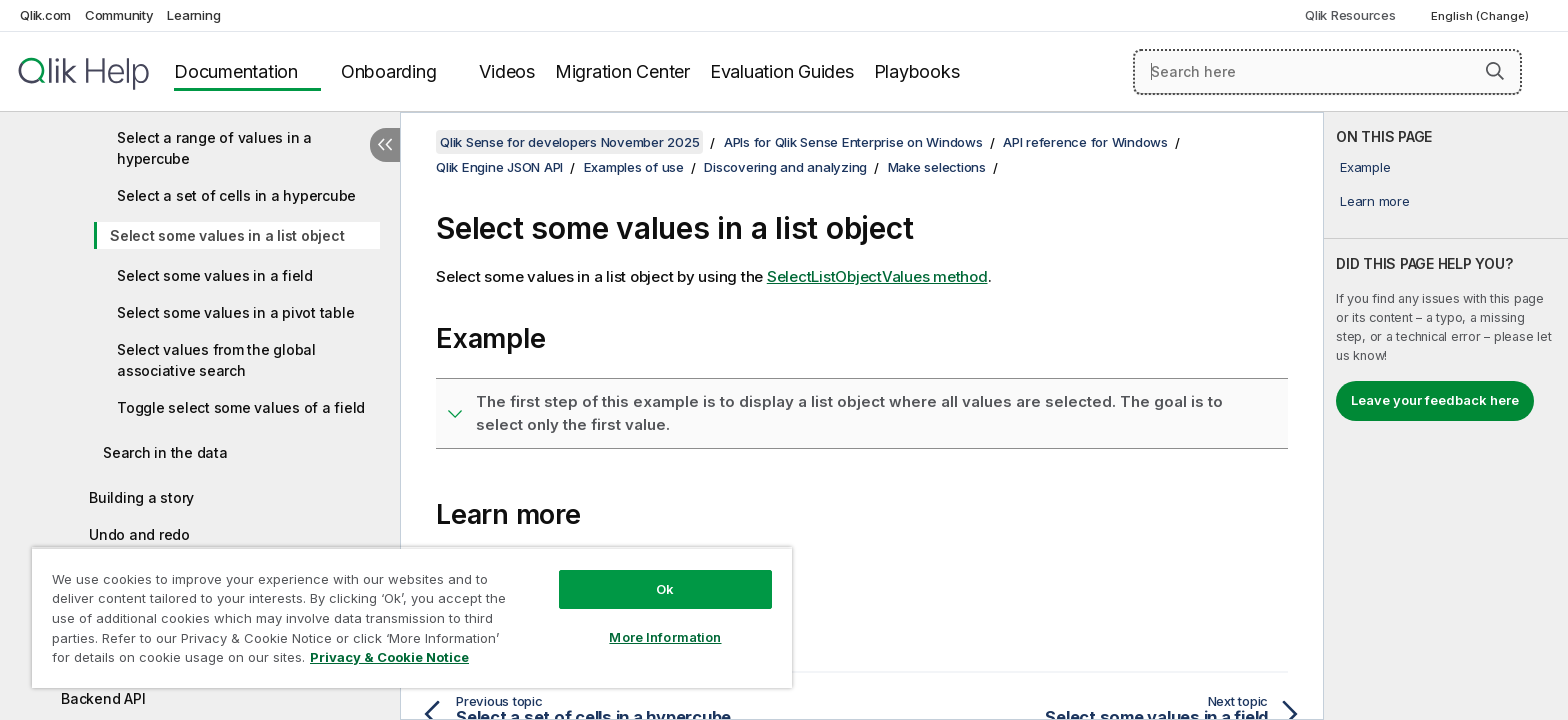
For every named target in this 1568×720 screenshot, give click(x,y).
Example (1365, 167)
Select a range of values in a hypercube (214, 148)
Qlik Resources (1350, 15)
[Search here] (1327, 72)
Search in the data (165, 452)
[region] (412, 617)
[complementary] (1446, 416)
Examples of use (634, 167)
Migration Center (622, 71)
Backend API (103, 698)
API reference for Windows (1085, 142)
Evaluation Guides (782, 71)
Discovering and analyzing (785, 167)
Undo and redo (139, 534)
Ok (665, 589)
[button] (1495, 71)
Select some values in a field (215, 275)
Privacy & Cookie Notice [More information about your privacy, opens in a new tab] (389, 657)
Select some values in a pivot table (235, 312)
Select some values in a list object (227, 235)
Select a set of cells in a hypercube (236, 195)
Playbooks (917, 71)
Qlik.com (45, 15)
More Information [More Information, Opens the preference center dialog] (665, 637)
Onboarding (389, 71)
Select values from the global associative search (216, 360)
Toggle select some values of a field (241, 407)
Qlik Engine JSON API (499, 167)
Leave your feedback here (1435, 400)
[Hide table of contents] (385, 145)
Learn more (1375, 201)
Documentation (236, 71)
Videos (507, 71)
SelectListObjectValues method (877, 276)
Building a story (141, 497)
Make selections (937, 167)
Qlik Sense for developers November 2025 (569, 142)
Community (119, 15)
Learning (193, 15)
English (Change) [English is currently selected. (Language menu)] (1481, 16)
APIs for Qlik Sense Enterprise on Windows (853, 142)
